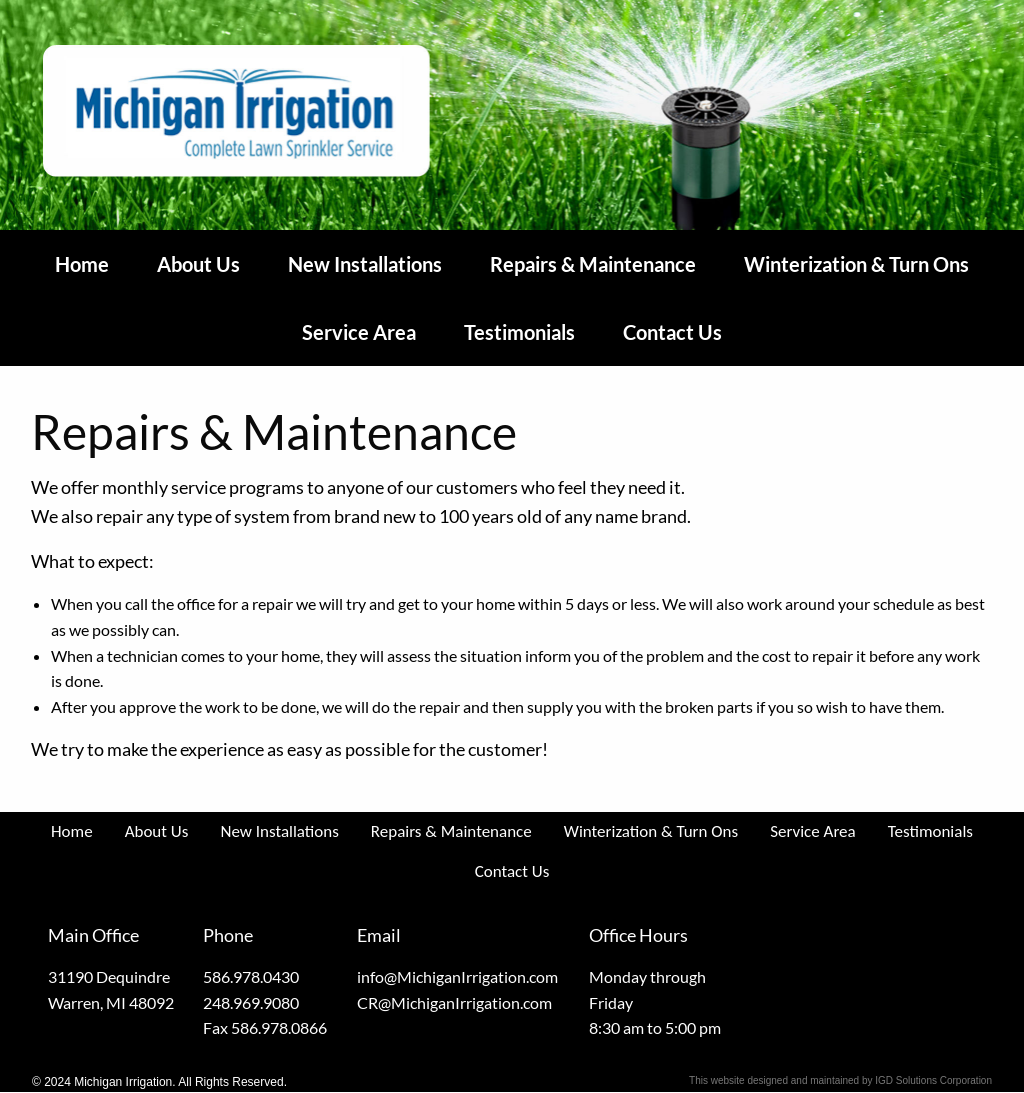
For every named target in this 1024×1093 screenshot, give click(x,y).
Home (82, 264)
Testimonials (519, 332)
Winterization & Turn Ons (856, 264)
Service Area (359, 332)
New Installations (365, 264)
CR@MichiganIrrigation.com (454, 1002)
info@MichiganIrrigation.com (457, 976)
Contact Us (672, 332)
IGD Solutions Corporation (933, 1080)
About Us (198, 264)
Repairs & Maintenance (593, 264)
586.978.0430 (251, 976)
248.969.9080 (251, 1002)
